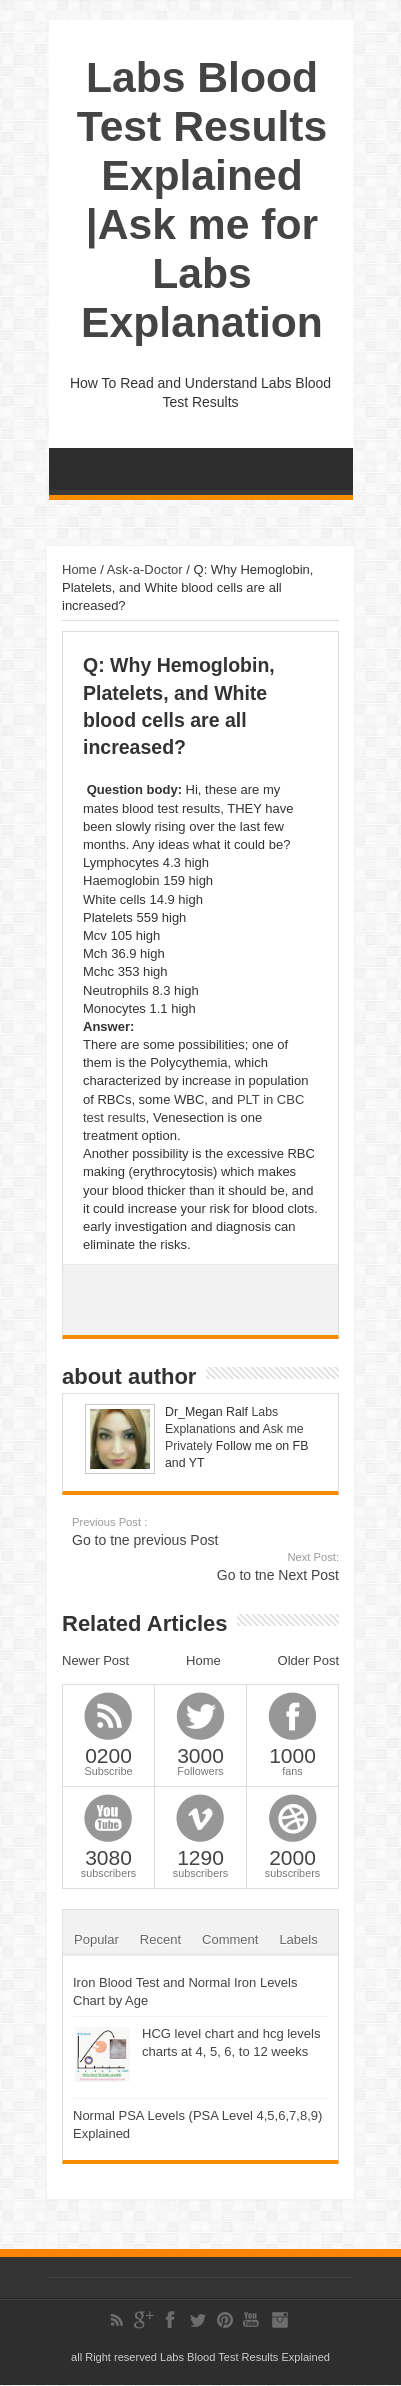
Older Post (308, 1660)
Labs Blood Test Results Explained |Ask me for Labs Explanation (202, 199)
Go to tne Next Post (216, 1566)
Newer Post (95, 1660)
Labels (298, 1939)
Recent (160, 1939)
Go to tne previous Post (194, 1531)
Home (79, 569)
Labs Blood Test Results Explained (245, 2357)
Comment (230, 1939)
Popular (96, 1939)
